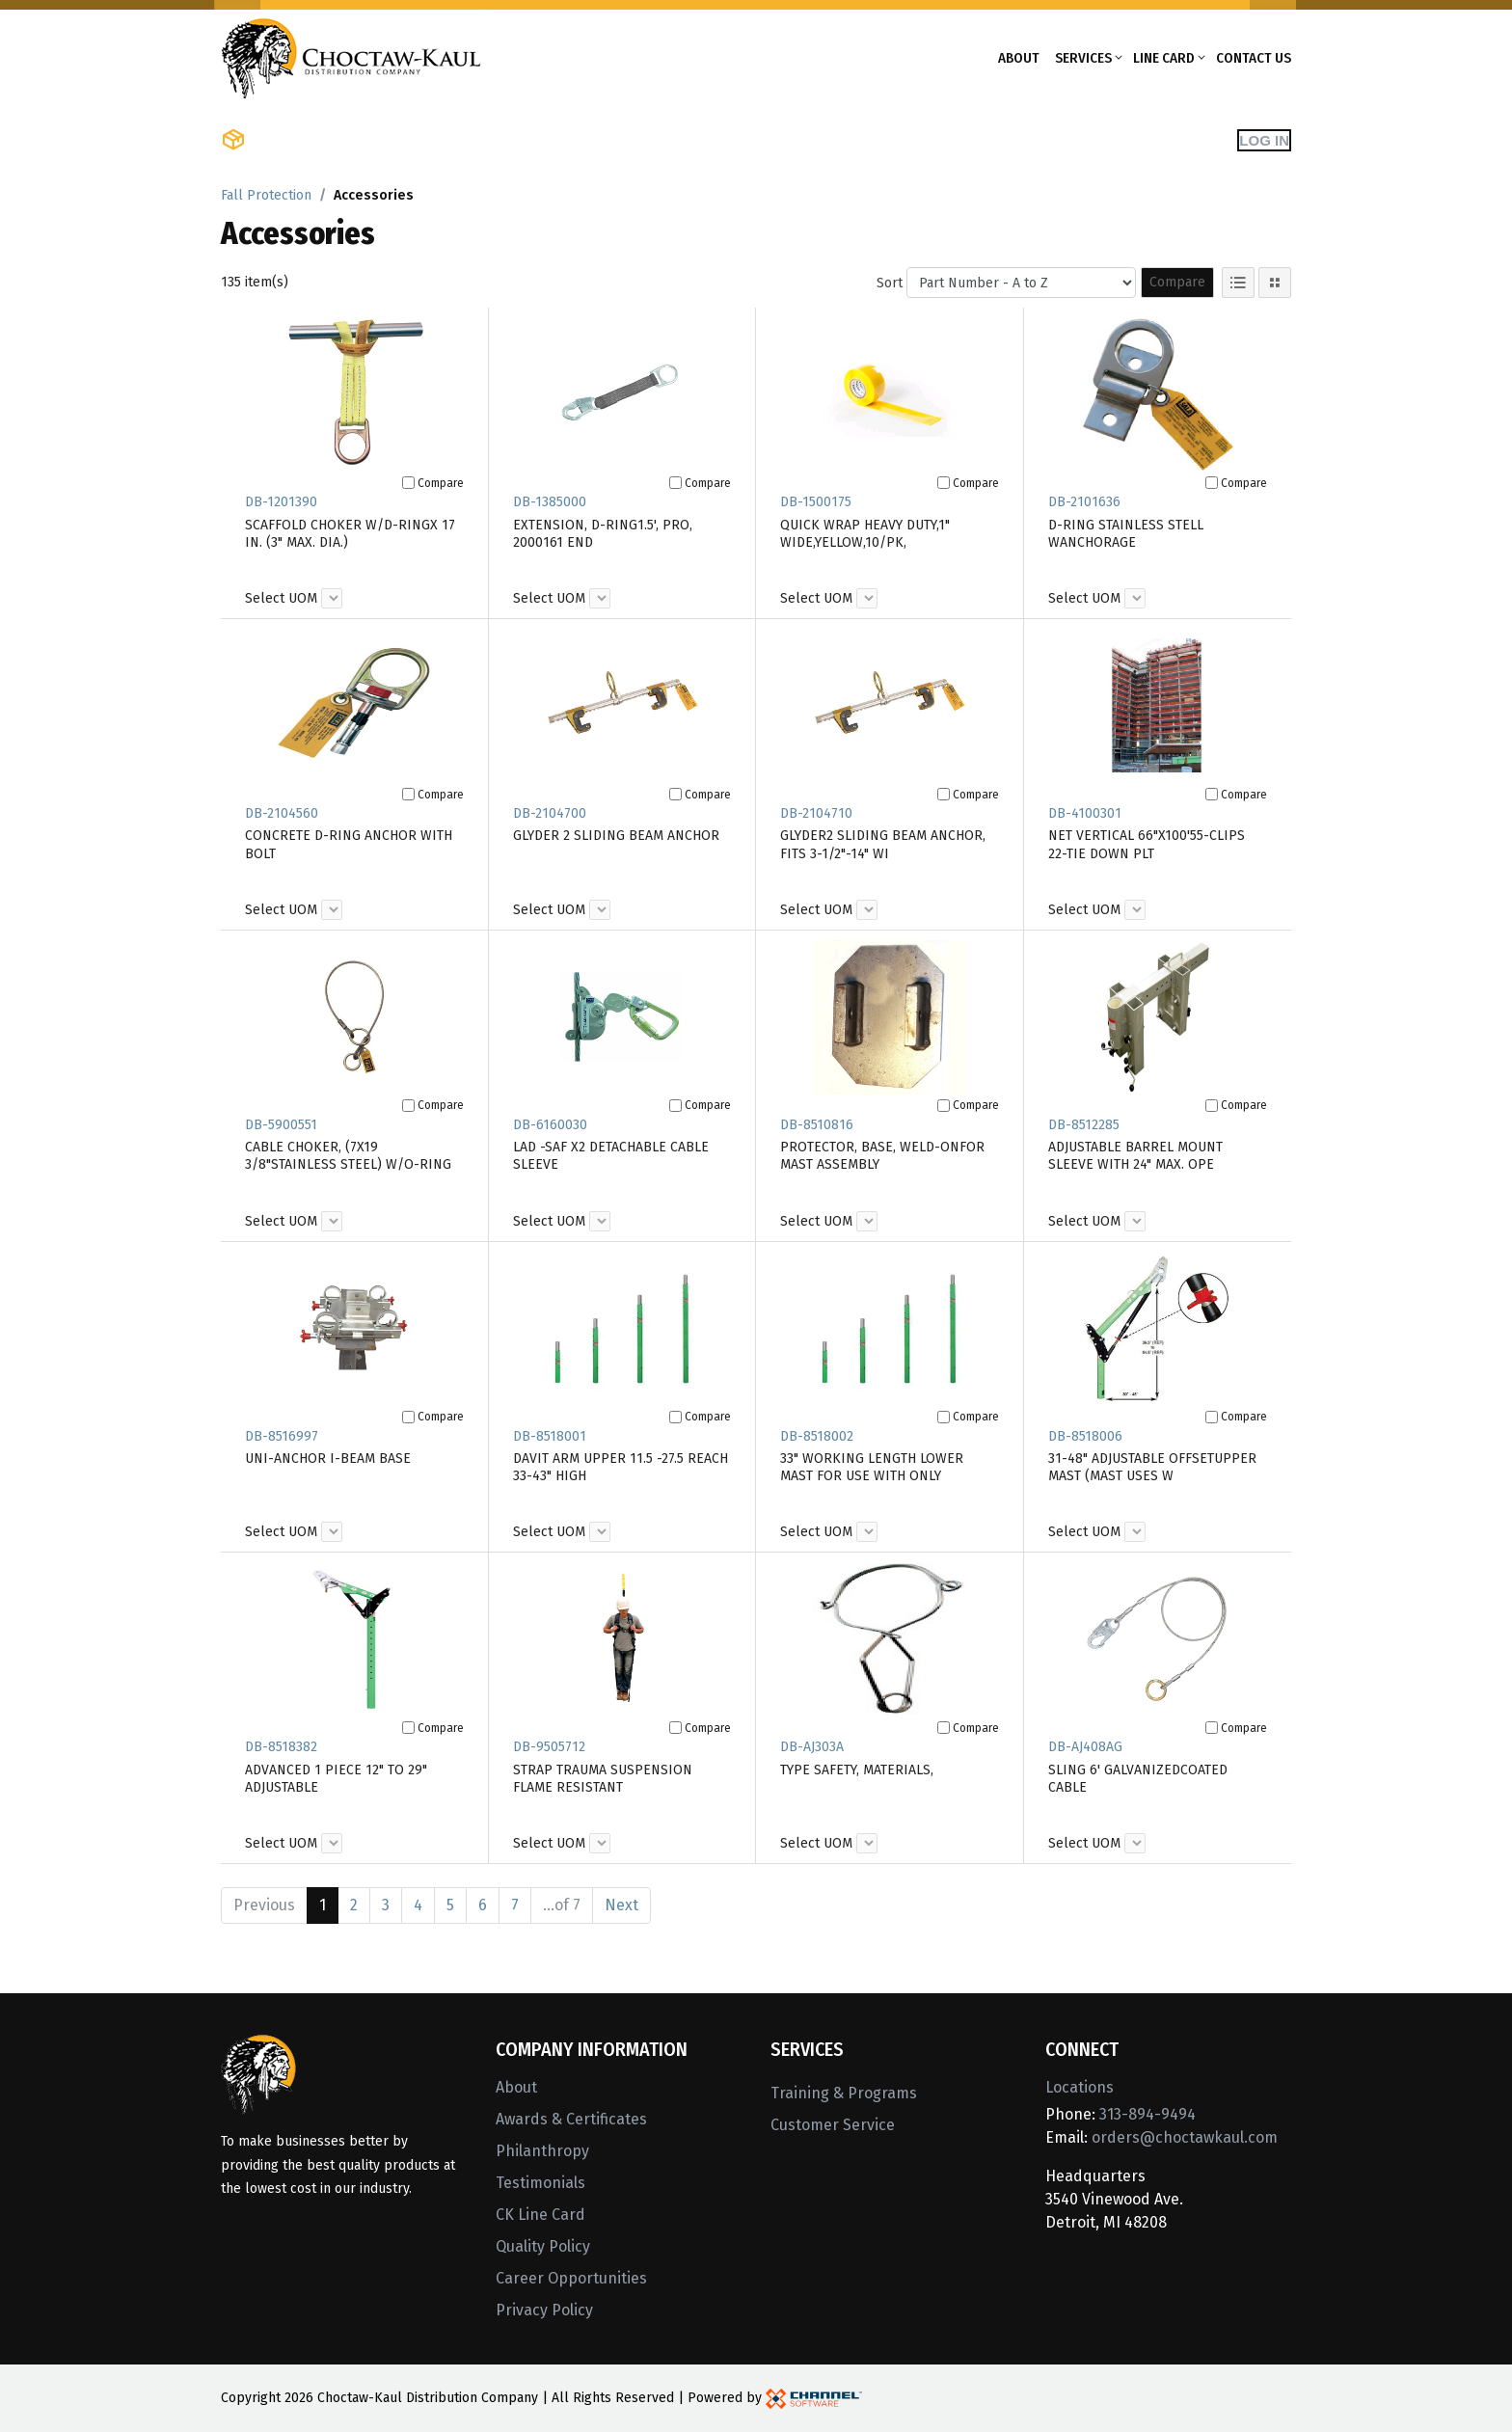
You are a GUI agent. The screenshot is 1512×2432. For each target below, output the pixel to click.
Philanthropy (542, 2151)
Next (621, 1905)
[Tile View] (1274, 282)
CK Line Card (540, 2214)
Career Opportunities (571, 2278)
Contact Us (1253, 58)
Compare (1177, 282)
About (1019, 58)
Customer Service (832, 2125)
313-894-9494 (1147, 2114)
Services (1083, 58)
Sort (890, 283)
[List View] (1238, 282)
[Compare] (408, 482)
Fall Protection (266, 195)
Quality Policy (543, 2246)
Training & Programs (843, 2093)
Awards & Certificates (571, 2119)
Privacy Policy (544, 2310)
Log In (1264, 140)
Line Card (1164, 58)
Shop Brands (463, 139)
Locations (1079, 2087)
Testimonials (540, 2183)
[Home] (351, 56)
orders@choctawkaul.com (1185, 2137)
